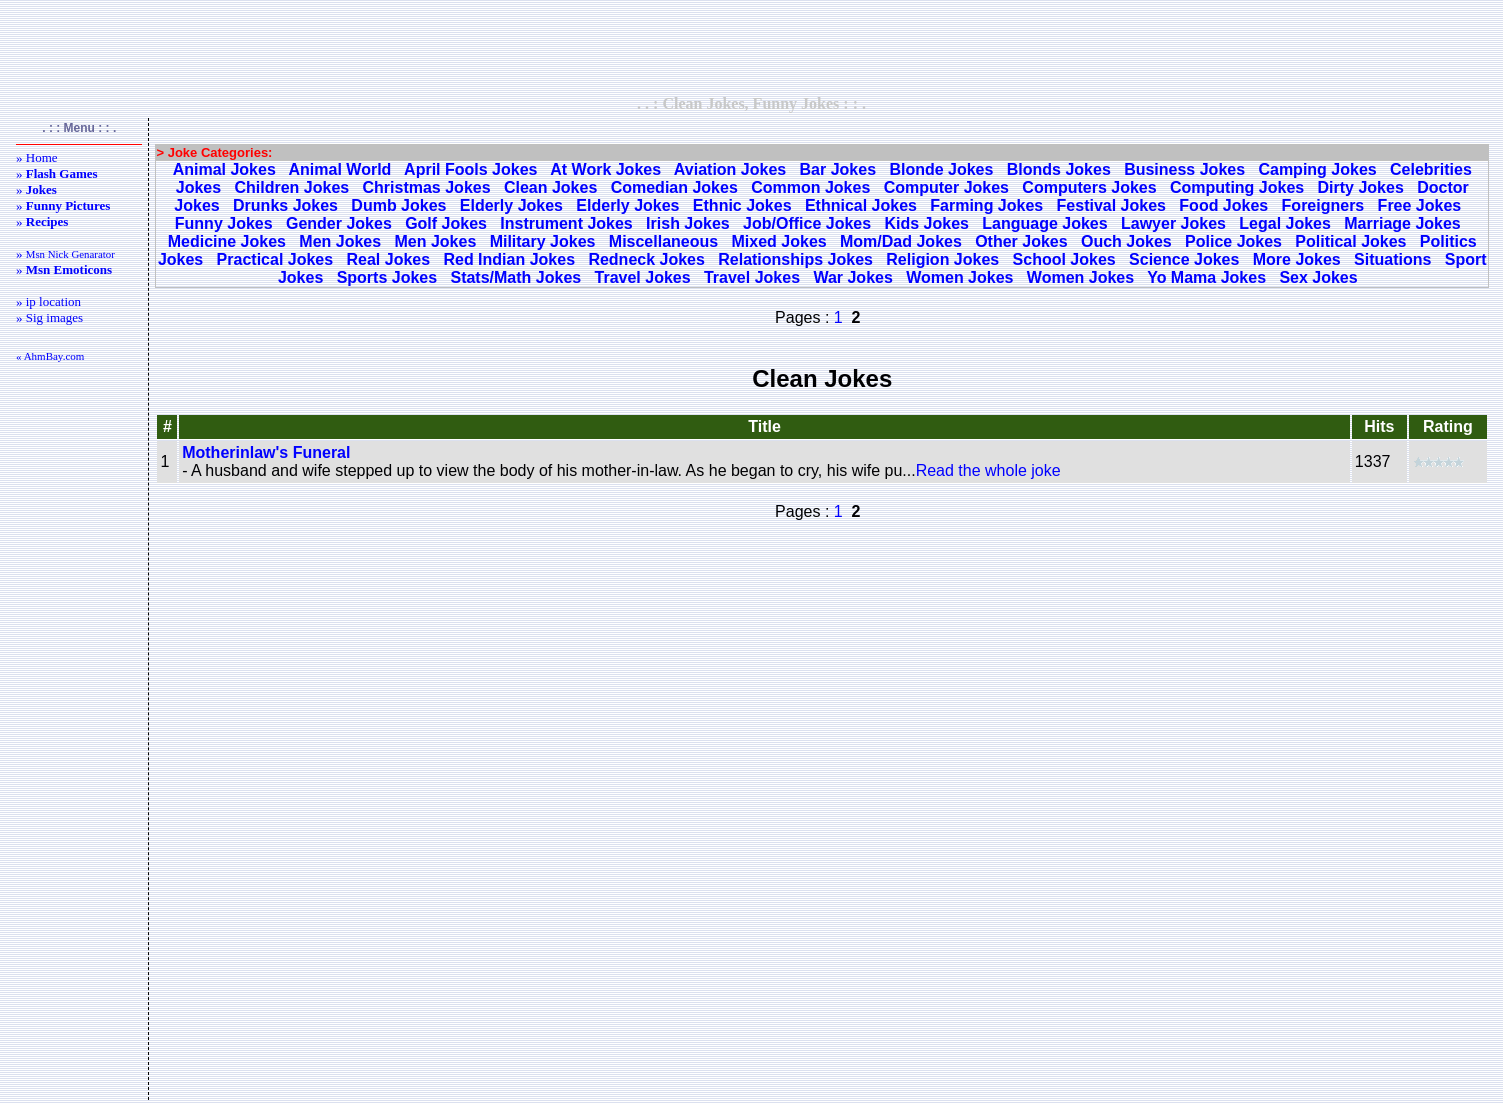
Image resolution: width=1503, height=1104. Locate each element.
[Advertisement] (752, 47)
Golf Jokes (446, 223)
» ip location (48, 301)
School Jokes (1064, 259)
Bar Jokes (838, 169)
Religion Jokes (942, 259)
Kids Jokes (926, 223)
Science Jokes (1184, 259)
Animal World (340, 169)
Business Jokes (1184, 169)
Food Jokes (1223, 205)
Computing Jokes (1237, 187)
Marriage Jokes (1402, 223)
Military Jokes (543, 241)
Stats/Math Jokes (515, 277)
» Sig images (49, 317)
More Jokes (1297, 259)
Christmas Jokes (427, 187)
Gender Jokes (339, 223)
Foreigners (1323, 205)
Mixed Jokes (779, 241)
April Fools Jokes (470, 169)
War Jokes (852, 277)
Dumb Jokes (398, 205)
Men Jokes (340, 241)
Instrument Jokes (566, 223)
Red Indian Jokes (509, 259)
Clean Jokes (550, 187)
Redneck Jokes (646, 259)
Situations (1392, 259)
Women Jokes (959, 277)
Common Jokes (810, 187)
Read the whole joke (988, 470)
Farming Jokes (986, 205)
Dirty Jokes (1361, 187)
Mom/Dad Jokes (901, 241)
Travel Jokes (643, 277)
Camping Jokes (1317, 169)
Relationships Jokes (795, 259)
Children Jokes (291, 187)
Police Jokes (1233, 241)
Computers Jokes (1089, 187)
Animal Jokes (224, 169)
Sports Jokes (387, 277)
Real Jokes (388, 259)
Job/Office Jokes (807, 223)
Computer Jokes (946, 187)
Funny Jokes (224, 223)
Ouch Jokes (1126, 241)
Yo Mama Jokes (1206, 277)
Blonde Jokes (941, 169)
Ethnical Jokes (861, 205)
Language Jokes (1044, 223)
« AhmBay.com (50, 356)
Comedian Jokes (674, 187)
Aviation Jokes (730, 169)
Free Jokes (1420, 205)
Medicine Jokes (227, 241)
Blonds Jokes (1059, 169)
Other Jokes (1021, 241)
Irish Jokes (688, 223)
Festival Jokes (1111, 205)
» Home (37, 157)
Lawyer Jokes (1173, 223)
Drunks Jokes (285, 205)
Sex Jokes (1318, 277)
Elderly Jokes (511, 205)
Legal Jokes (1285, 223)
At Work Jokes (605, 169)
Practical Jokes (275, 259)
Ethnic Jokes (742, 205)
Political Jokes (1350, 241)
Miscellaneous (663, 241)
